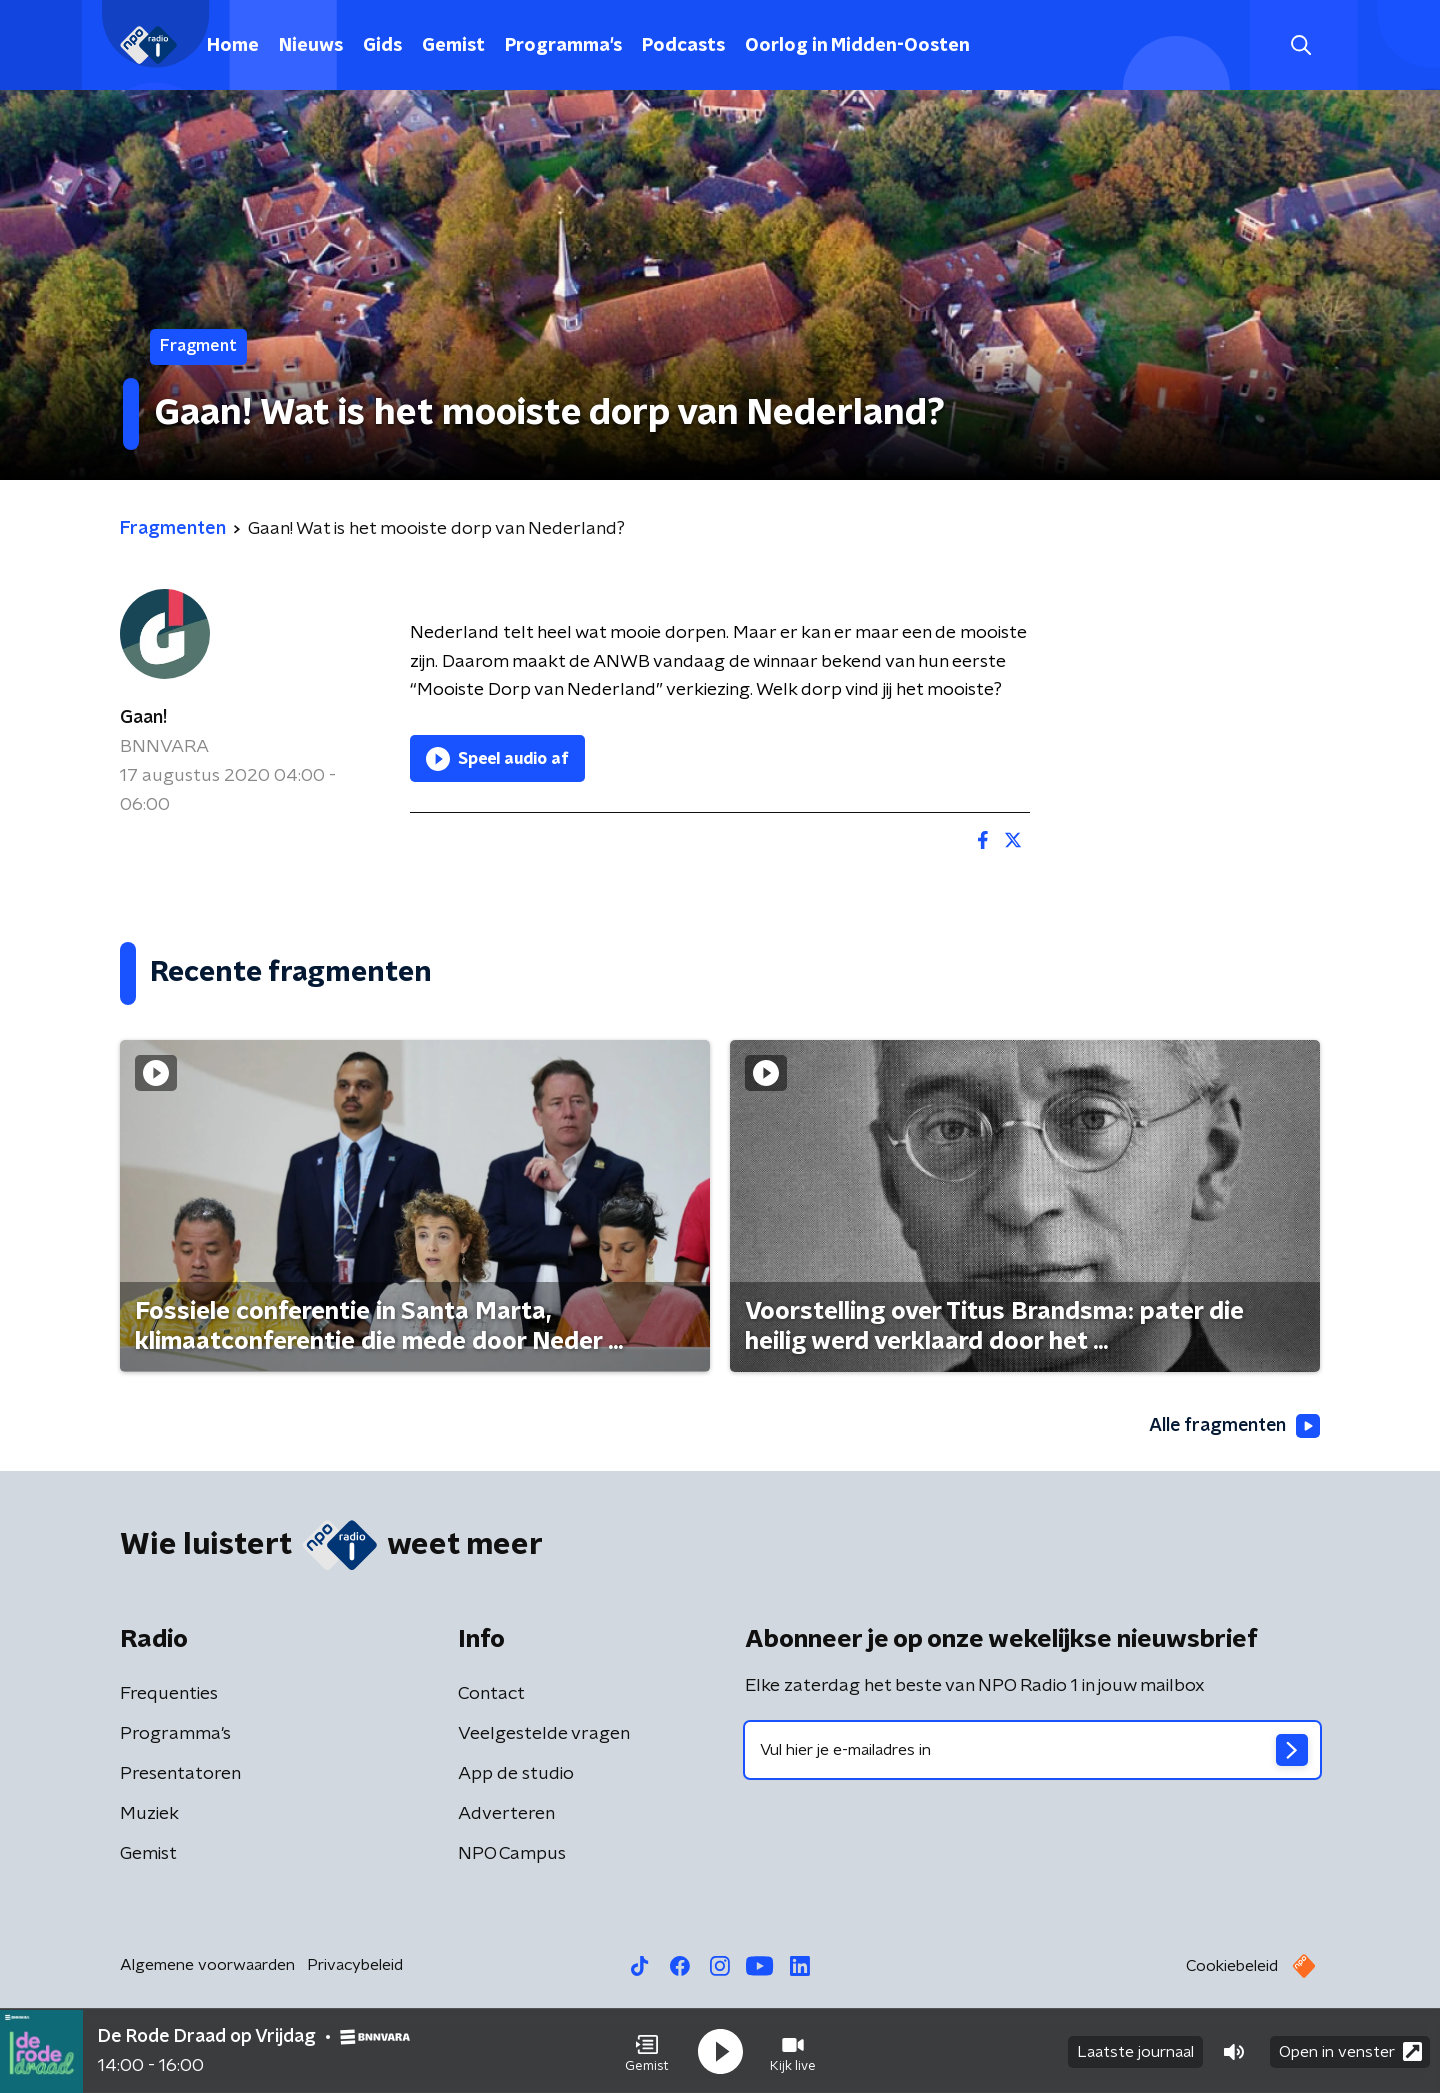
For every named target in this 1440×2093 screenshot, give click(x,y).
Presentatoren (180, 1775)
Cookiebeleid (1232, 1967)
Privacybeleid (355, 1966)
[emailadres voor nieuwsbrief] (1032, 1751)
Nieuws (311, 46)
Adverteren (506, 1815)
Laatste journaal (1135, 2051)
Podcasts (683, 46)
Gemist (453, 46)
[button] (647, 2051)
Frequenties (169, 1695)
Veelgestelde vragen (544, 1735)
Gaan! (143, 718)
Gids (382, 46)
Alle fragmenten (1233, 1426)
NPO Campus (512, 1855)
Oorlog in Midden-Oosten (857, 46)
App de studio (516, 1775)
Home (233, 46)
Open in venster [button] (1350, 2050)
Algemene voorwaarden (207, 1966)
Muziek (149, 1815)
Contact (491, 1695)
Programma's (563, 46)
